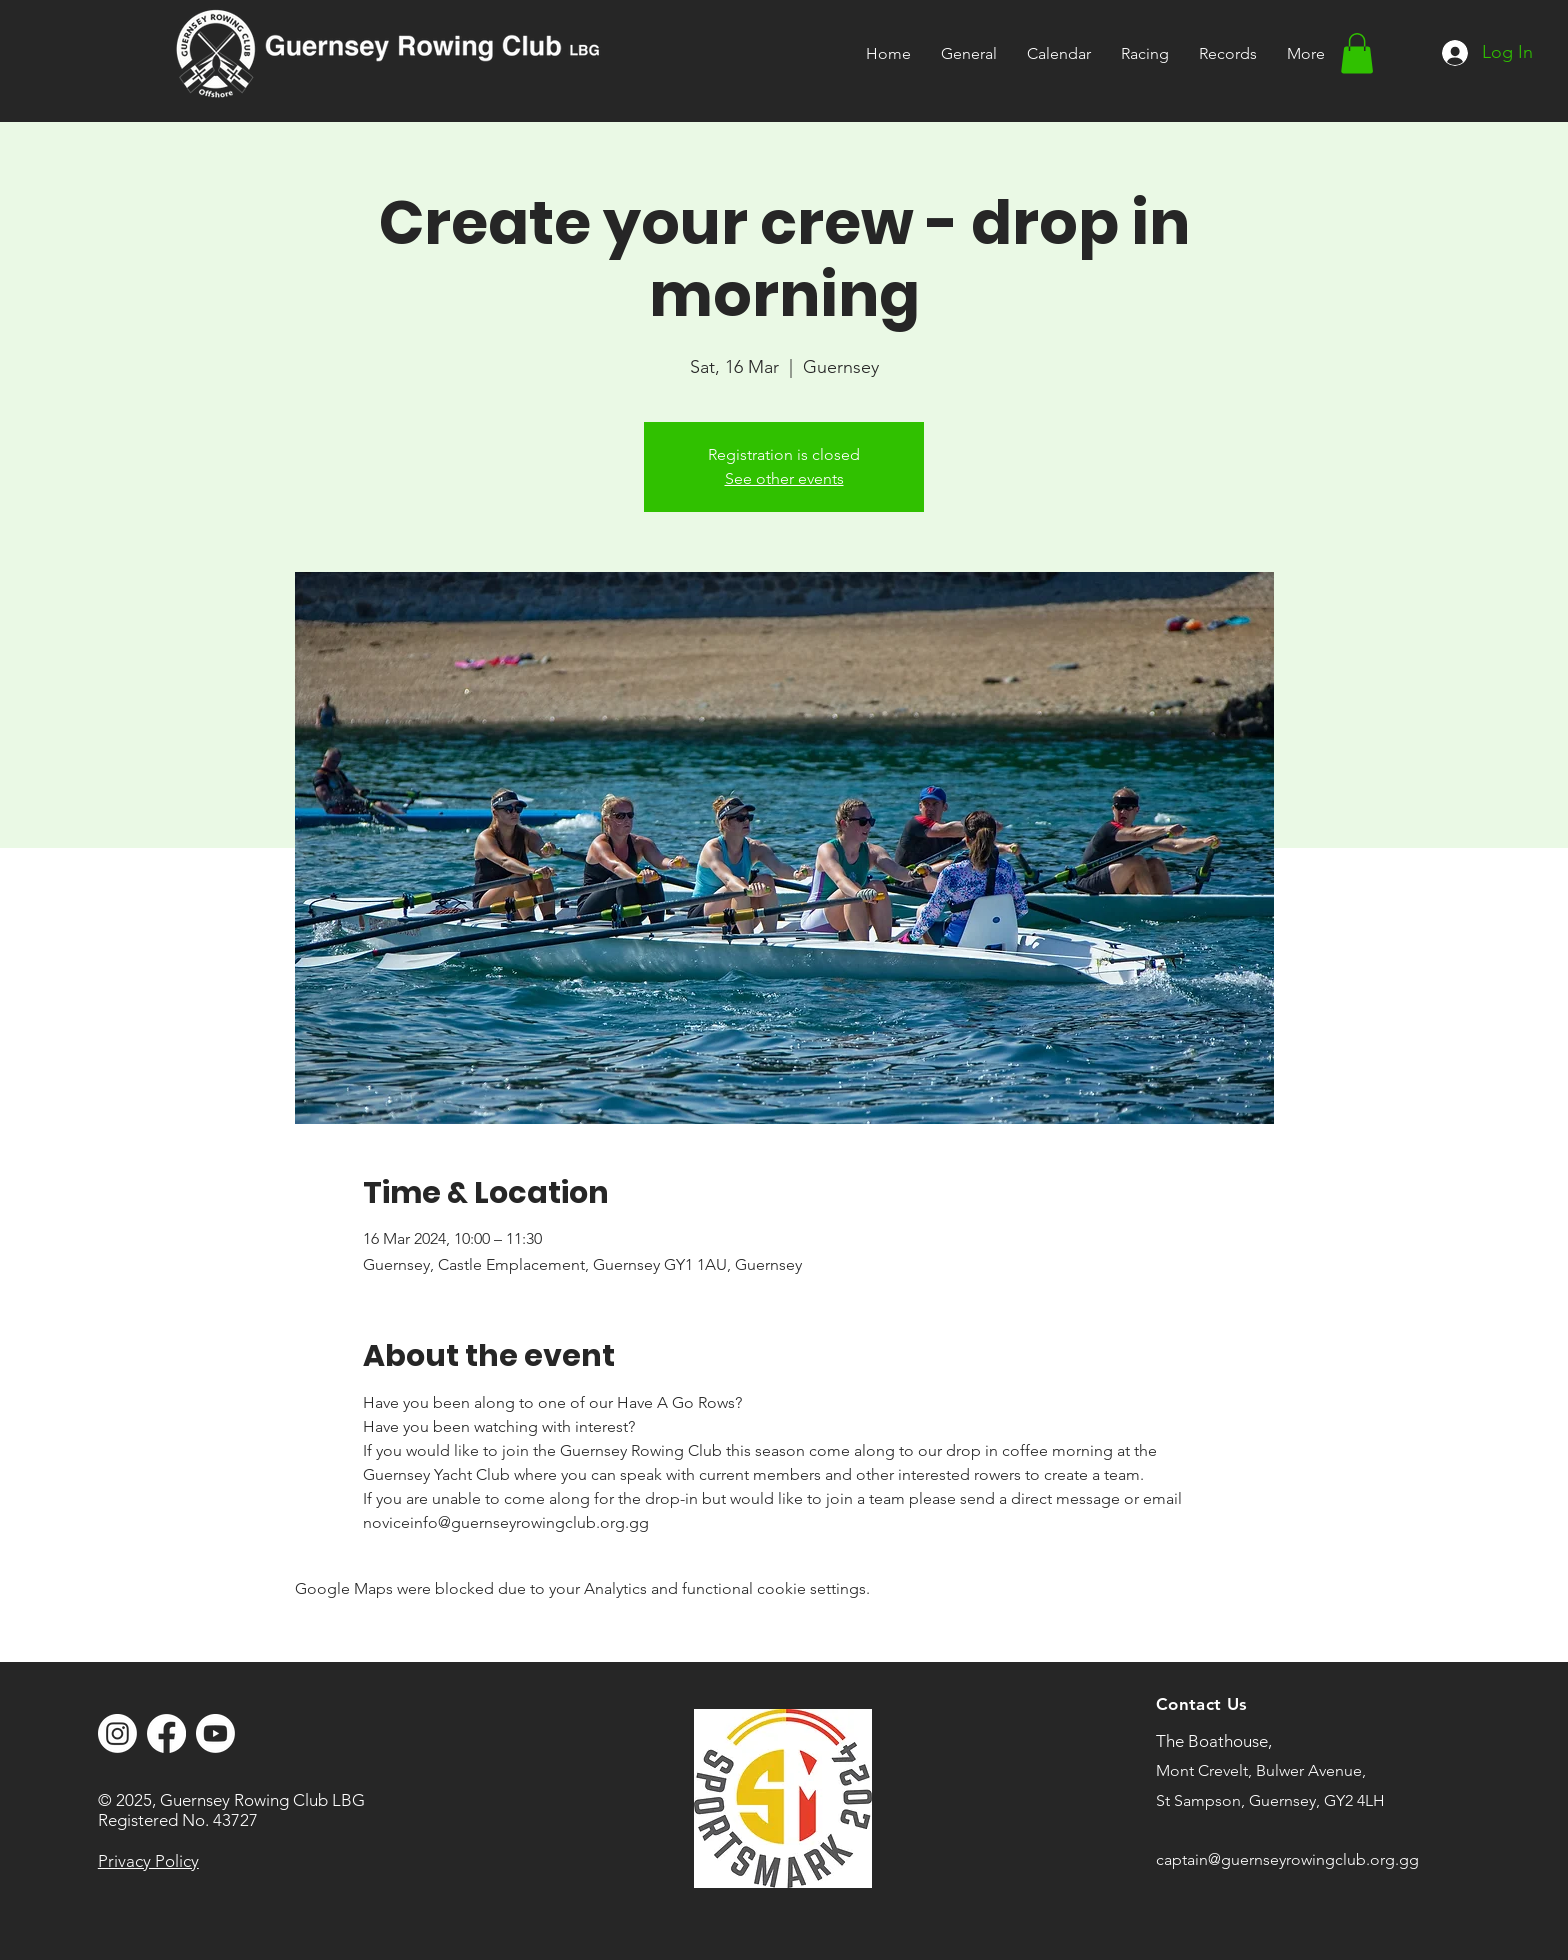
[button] (1145, 53)
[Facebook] (166, 1733)
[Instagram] (117, 1733)
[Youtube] (215, 1733)
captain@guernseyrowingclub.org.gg (1287, 1859)
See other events (784, 478)
